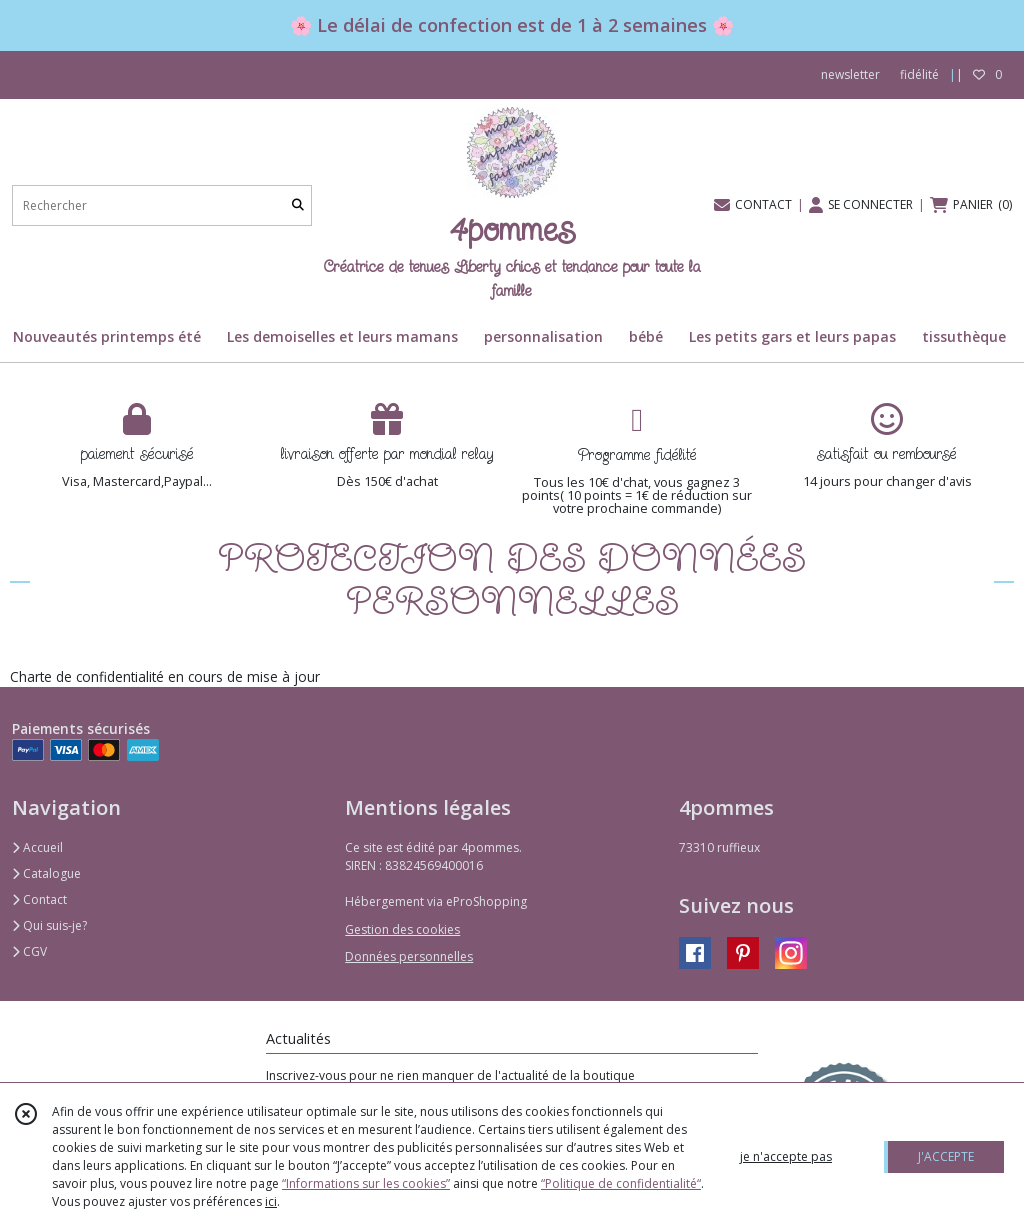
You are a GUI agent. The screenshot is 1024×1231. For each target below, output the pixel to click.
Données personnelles (409, 956)
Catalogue (46, 873)
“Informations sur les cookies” (366, 1183)
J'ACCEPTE (946, 1156)
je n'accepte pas (786, 1156)
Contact (39, 899)
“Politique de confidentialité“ (621, 1183)
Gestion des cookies (402, 929)
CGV (29, 951)
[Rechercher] (298, 205)
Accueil (37, 847)
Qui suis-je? (49, 925)
